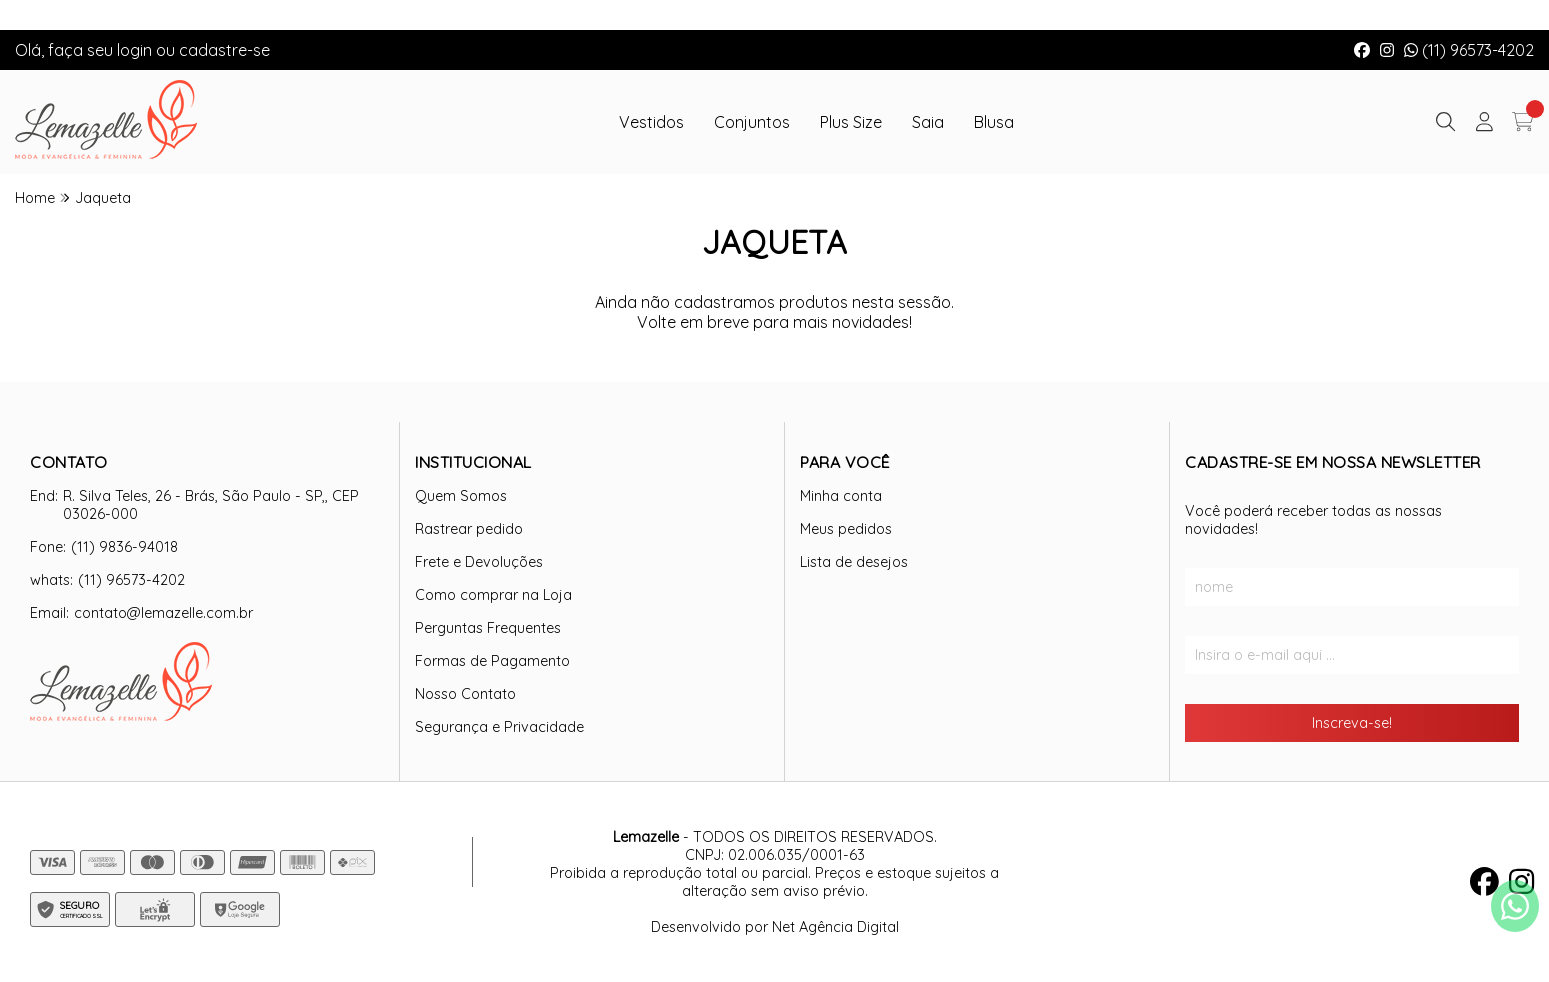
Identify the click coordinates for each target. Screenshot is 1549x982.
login (136, 50)
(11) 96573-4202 (1469, 50)
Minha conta (841, 496)
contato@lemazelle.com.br (163, 613)
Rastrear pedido (469, 529)
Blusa (994, 122)
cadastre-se (224, 50)
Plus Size (851, 122)
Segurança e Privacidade (499, 727)
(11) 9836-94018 (124, 547)
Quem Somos (461, 496)
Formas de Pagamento (492, 661)
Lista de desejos (854, 562)
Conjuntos (752, 122)
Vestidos (651, 122)
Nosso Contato (465, 694)
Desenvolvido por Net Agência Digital (775, 927)
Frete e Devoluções (479, 562)
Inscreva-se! (1352, 723)
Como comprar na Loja (493, 595)
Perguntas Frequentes (488, 628)
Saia (928, 122)
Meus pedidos (846, 529)
